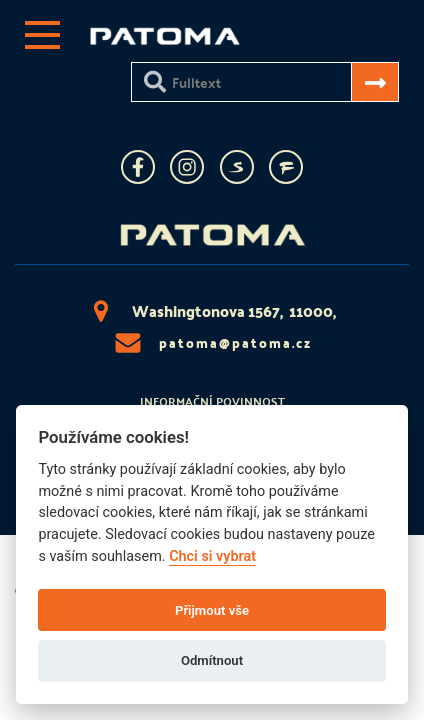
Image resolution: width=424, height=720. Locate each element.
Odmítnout (212, 660)
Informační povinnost (212, 401)
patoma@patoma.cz (212, 343)
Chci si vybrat (212, 556)
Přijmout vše (212, 610)
